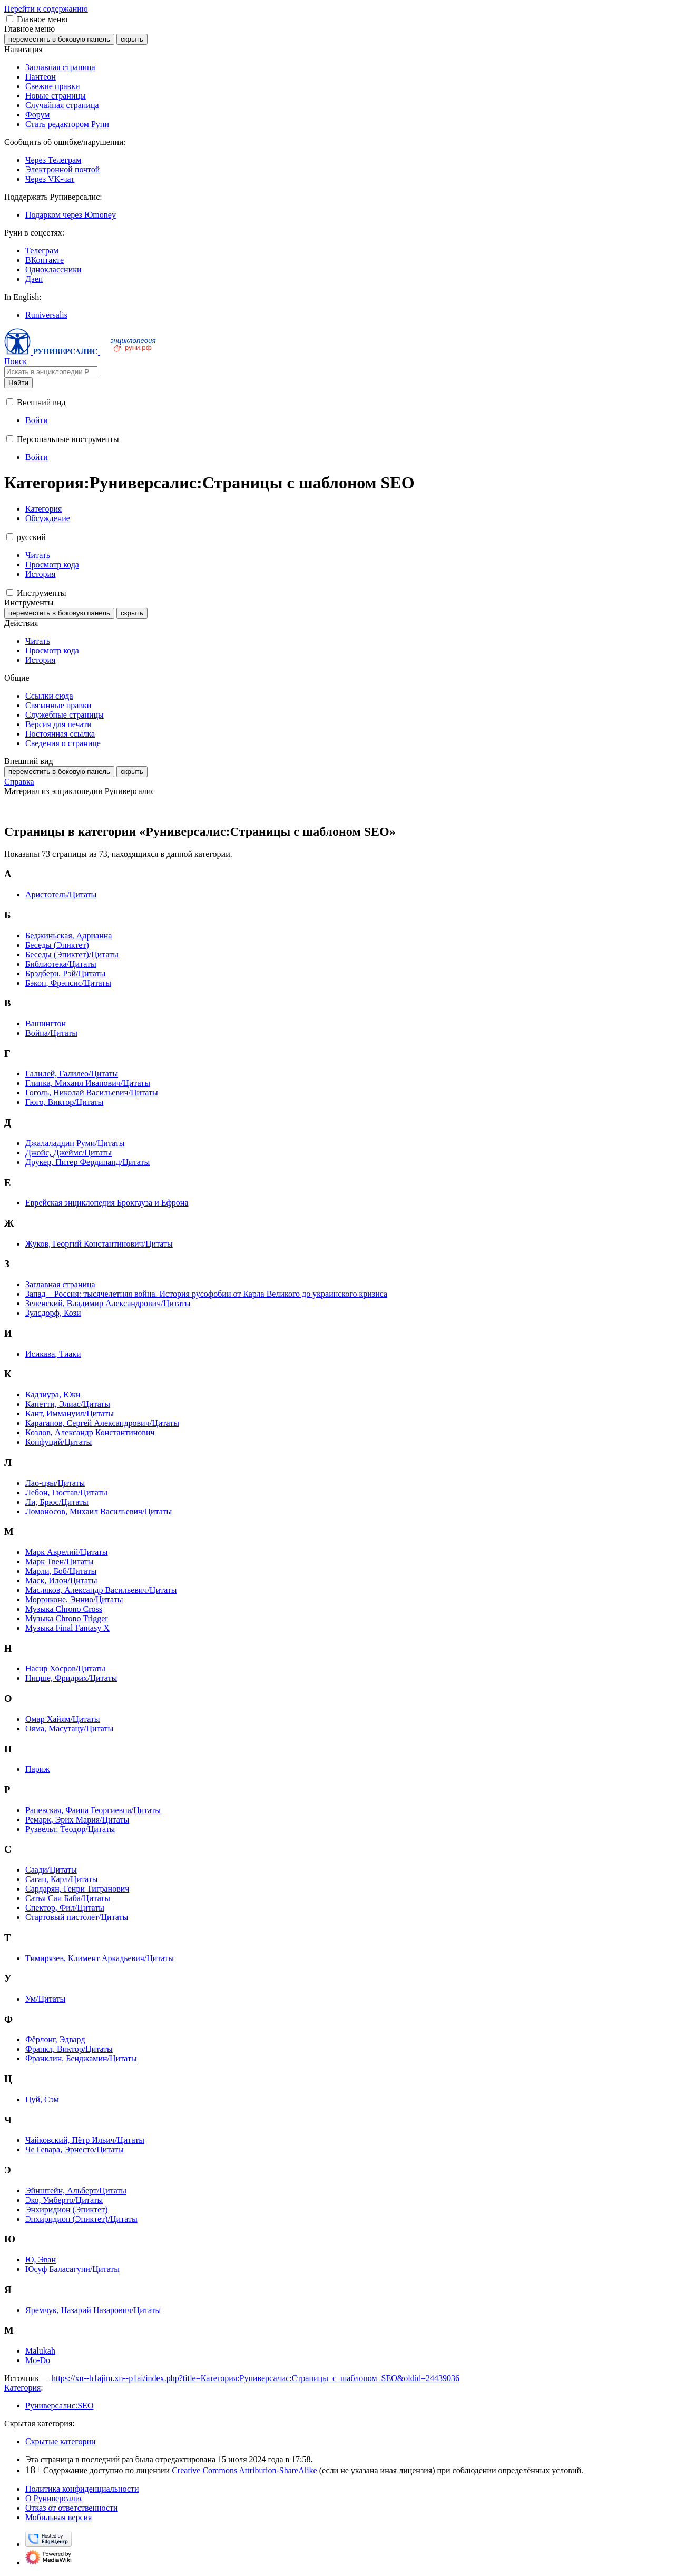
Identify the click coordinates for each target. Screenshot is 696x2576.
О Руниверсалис (54, 2498)
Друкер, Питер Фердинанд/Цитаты (87, 1162)
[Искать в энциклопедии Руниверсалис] (50, 371)
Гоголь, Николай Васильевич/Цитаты (91, 1092)
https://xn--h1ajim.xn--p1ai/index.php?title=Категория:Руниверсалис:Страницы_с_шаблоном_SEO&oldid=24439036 (255, 2378)
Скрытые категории (60, 2441)
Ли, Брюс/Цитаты (57, 1501)
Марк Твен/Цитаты (59, 1561)
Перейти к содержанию (46, 8)
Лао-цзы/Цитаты (55, 1482)
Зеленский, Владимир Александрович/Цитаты (107, 1303)
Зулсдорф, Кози (53, 1312)
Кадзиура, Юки (53, 1394)
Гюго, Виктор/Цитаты (64, 1102)
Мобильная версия (58, 2517)
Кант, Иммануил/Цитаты (69, 1413)
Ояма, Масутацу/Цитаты (69, 1728)
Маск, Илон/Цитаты (61, 1580)
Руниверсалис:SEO (59, 2405)
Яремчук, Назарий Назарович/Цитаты (93, 2310)
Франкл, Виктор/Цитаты (69, 2048)
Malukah (40, 2350)
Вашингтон (45, 1023)
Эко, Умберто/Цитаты (64, 2200)
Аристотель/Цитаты (60, 894)
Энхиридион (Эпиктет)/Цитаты (81, 2219)
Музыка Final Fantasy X (67, 1627)
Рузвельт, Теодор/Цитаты (70, 1829)
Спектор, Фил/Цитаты (64, 1907)
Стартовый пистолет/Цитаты (76, 1917)
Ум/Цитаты (45, 1998)
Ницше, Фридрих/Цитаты (71, 1677)
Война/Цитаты (51, 1033)
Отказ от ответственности (71, 2507)
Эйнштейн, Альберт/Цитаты (75, 2190)
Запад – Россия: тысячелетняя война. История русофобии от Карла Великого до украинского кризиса (206, 1293)
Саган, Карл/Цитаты (61, 1879)
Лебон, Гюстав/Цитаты (66, 1492)
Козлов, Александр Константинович (90, 1432)
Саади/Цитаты (51, 1869)
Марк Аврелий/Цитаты (66, 1551)
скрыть (132, 39)
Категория (22, 2387)
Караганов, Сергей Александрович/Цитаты (102, 1422)
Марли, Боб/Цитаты (60, 1570)
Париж (37, 1769)
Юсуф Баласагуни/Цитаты (72, 2269)
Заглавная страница (60, 1284)
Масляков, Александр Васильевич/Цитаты (101, 1589)
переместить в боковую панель (59, 39)
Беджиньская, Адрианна (68, 935)
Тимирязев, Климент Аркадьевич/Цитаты (99, 1958)
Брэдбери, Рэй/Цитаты (65, 973)
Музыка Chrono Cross (63, 1608)
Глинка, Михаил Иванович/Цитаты (87, 1083)
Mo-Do (37, 2360)
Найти (18, 383)
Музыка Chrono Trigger (66, 1618)
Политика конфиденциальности (82, 2488)
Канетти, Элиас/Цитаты (67, 1403)
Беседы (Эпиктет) (57, 945)
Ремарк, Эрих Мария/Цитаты (77, 1819)
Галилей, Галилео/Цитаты (71, 1073)
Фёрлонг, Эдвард (55, 2039)
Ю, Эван (40, 2259)
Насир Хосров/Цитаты (65, 1668)
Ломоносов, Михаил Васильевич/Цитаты (98, 1511)
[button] (9, 18)
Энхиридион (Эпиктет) (66, 2209)
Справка (19, 781)
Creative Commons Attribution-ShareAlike (244, 2470)
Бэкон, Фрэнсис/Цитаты (68, 982)
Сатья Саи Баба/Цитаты (67, 1898)
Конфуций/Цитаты (58, 1441)
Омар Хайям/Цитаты (62, 1719)
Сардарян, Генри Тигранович (77, 1888)
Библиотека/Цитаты (60, 963)
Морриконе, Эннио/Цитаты (74, 1599)
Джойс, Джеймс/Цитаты (68, 1152)
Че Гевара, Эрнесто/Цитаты (74, 2149)
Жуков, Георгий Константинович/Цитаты (99, 1243)
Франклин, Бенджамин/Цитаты (81, 2058)
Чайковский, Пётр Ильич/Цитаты (84, 2140)
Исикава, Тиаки (53, 1353)
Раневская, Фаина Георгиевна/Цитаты (93, 1810)
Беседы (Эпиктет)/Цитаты (72, 954)
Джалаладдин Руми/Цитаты (74, 1143)
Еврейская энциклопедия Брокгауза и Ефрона (107, 1202)
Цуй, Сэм (42, 2099)
